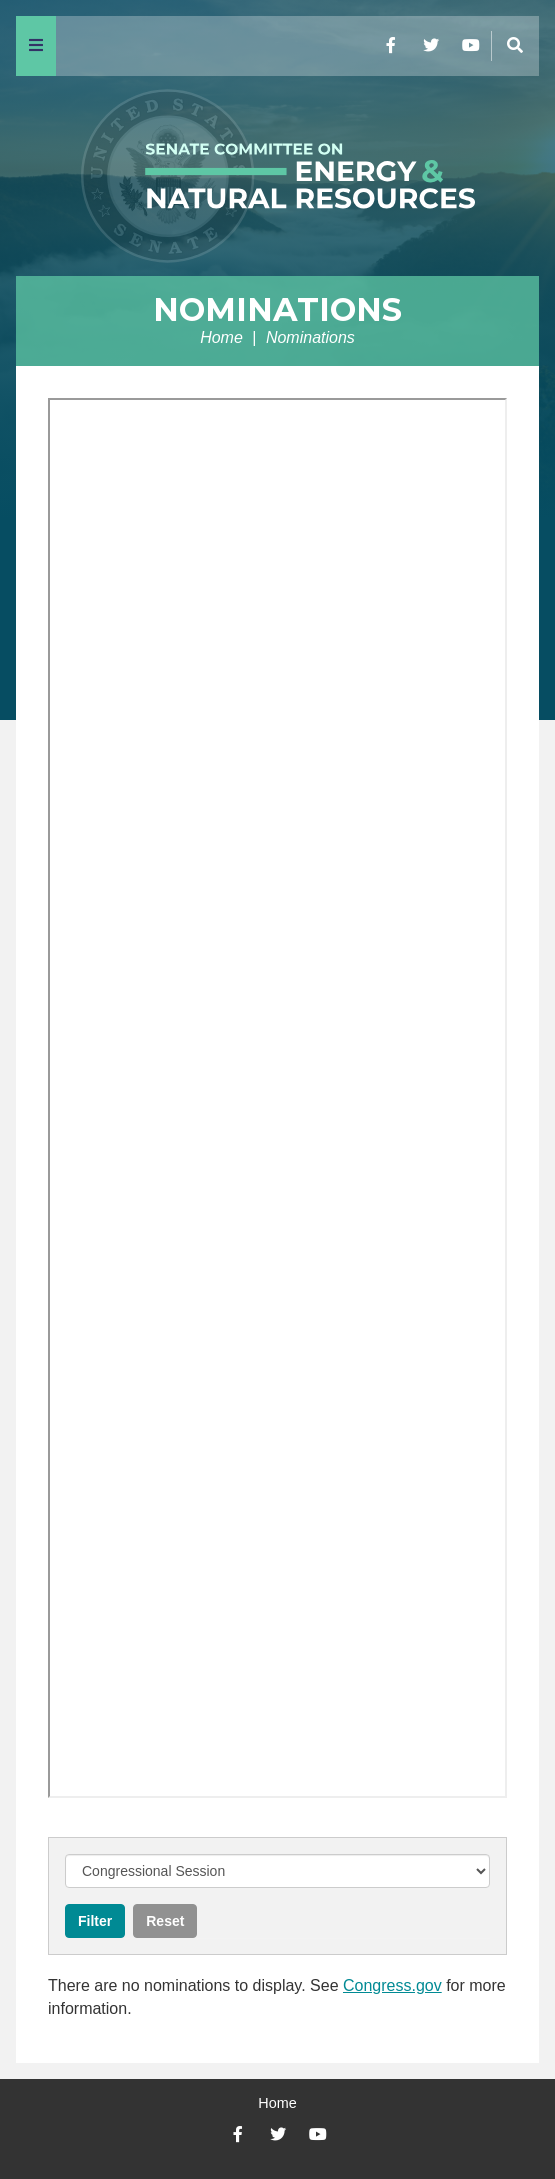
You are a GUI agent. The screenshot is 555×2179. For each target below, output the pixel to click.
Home (221, 337)
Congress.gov (392, 1985)
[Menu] (36, 46)
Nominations (277, 309)
